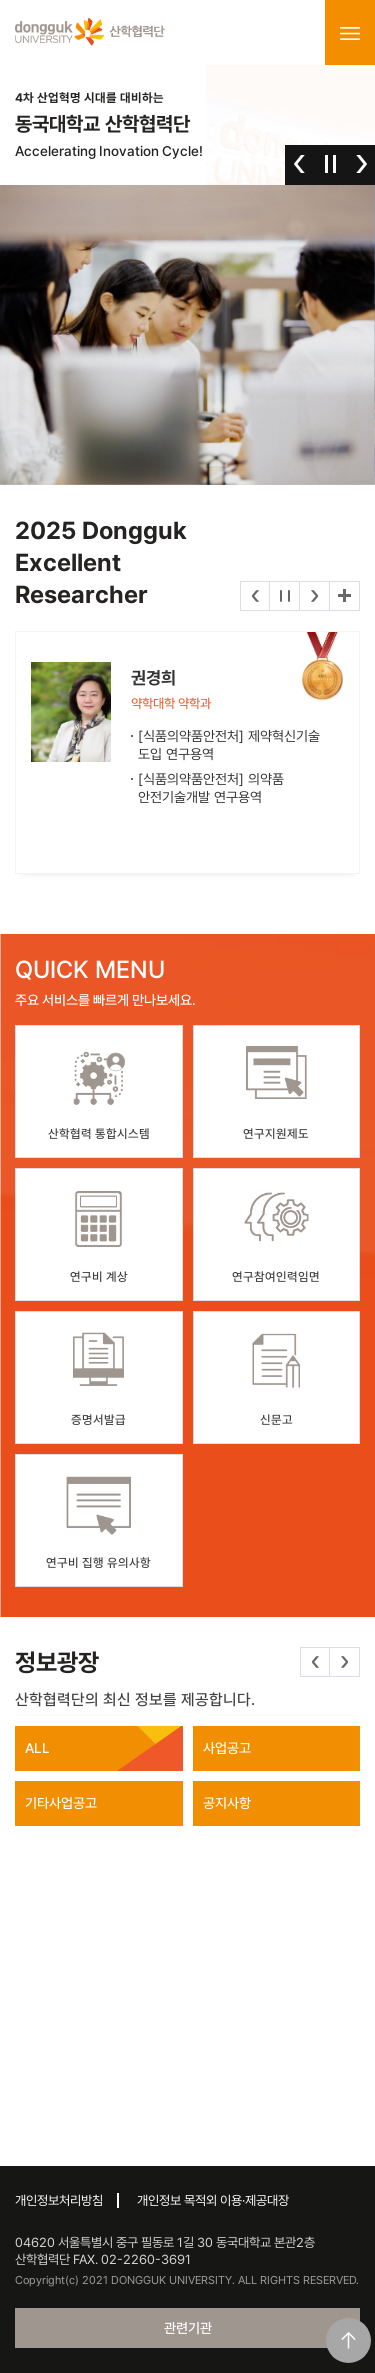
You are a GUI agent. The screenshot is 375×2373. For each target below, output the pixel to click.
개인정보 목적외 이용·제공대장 (213, 2200)
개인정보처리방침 (59, 2200)
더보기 (344, 596)
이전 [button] (299, 164)
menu (350, 33)
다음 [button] (361, 164)
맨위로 (348, 2340)
